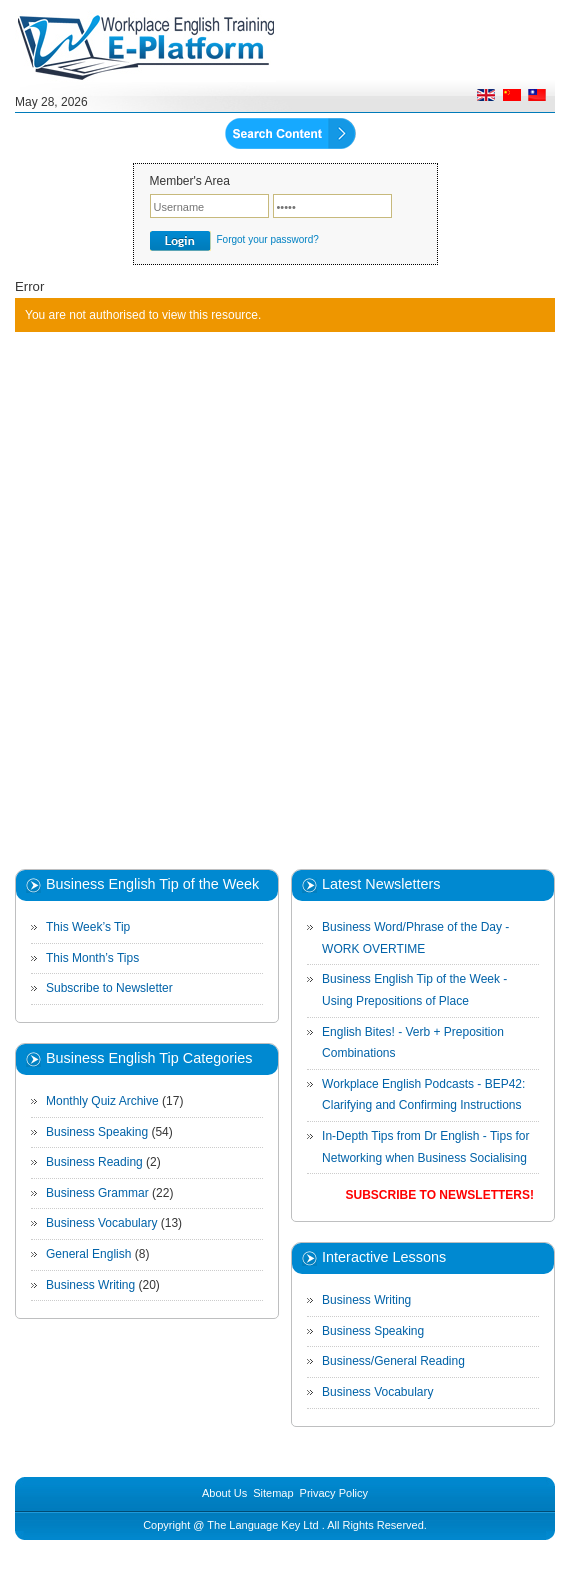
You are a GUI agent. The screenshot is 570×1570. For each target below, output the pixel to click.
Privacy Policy (334, 1493)
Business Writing (90, 1285)
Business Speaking (97, 1132)
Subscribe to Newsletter (109, 988)
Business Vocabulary (101, 1223)
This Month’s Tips (92, 958)
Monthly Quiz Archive (102, 1101)
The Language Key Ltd (262, 1525)
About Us (224, 1493)
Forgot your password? (268, 239)
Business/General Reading (393, 1361)
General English (88, 1254)
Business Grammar (97, 1193)
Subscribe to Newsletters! (440, 1195)
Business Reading (94, 1162)
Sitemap (273, 1493)
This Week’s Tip (88, 927)
